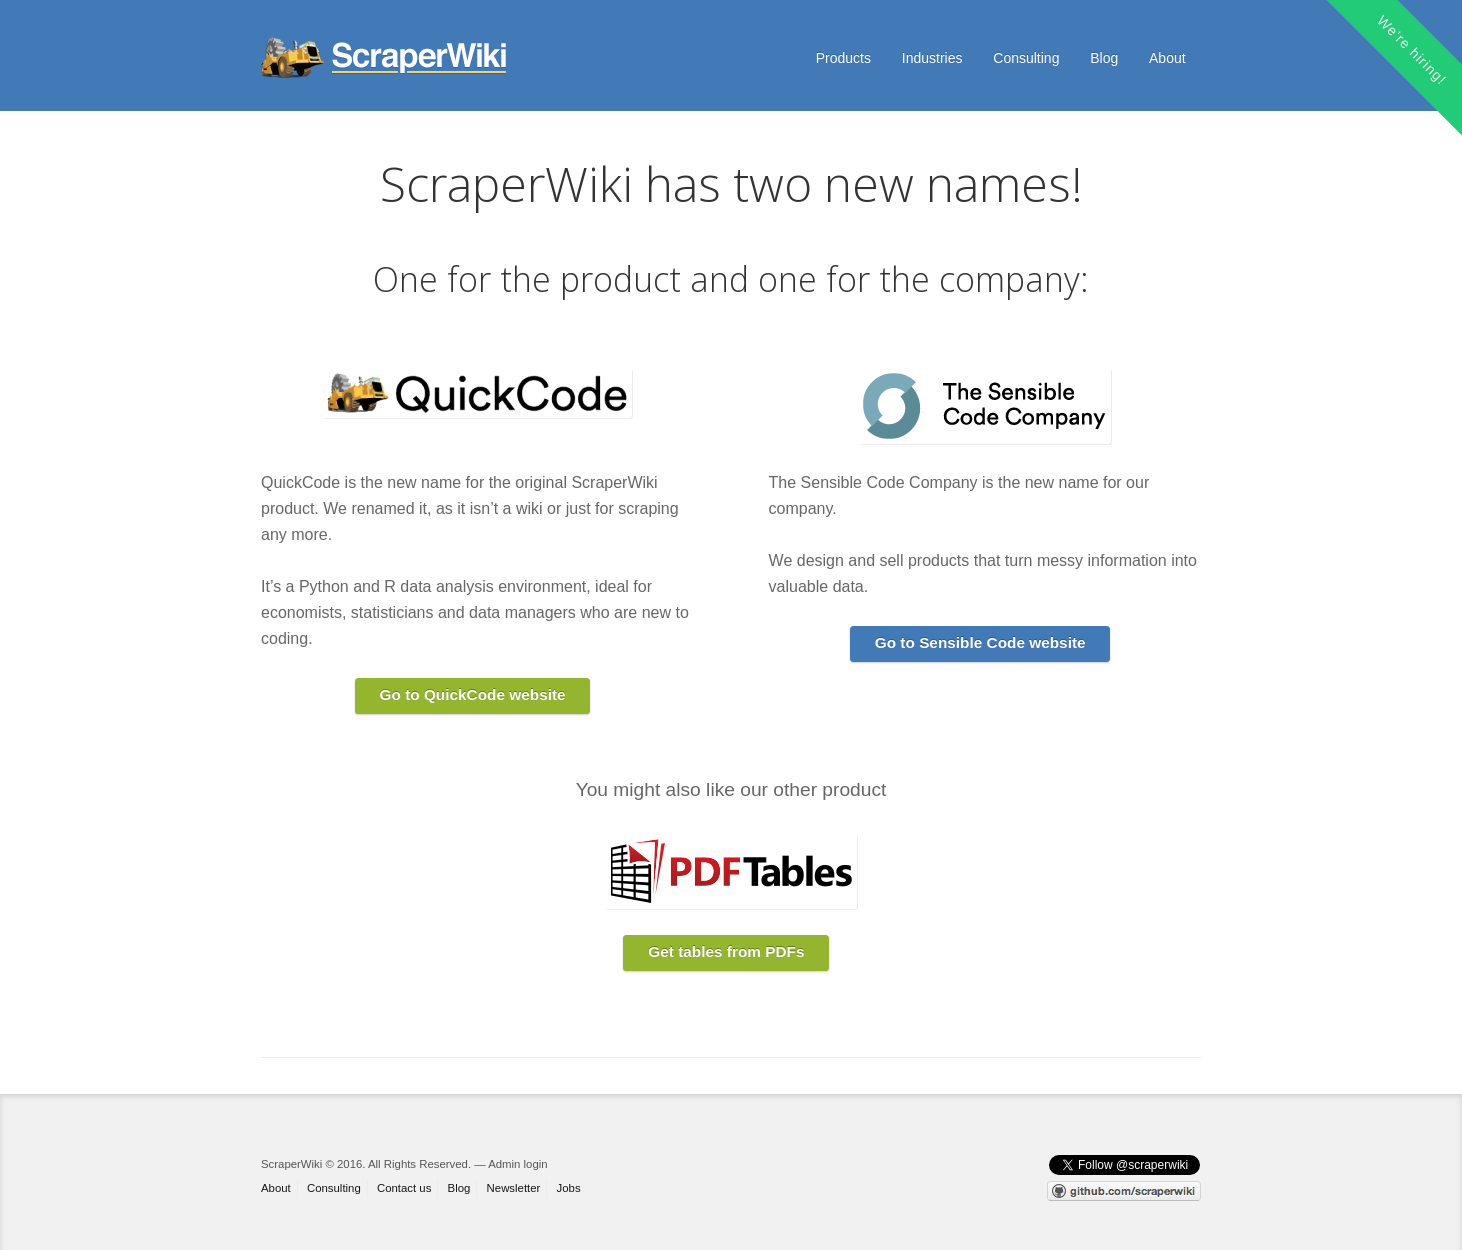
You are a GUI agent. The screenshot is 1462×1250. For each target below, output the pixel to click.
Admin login (517, 1164)
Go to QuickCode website (473, 694)
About (1167, 58)
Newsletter (514, 1188)
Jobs (569, 1188)
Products (843, 58)
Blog (1104, 58)
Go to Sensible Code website (980, 642)
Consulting (1026, 58)
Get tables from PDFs (726, 951)
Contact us (404, 1188)
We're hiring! (1412, 50)
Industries (932, 58)
